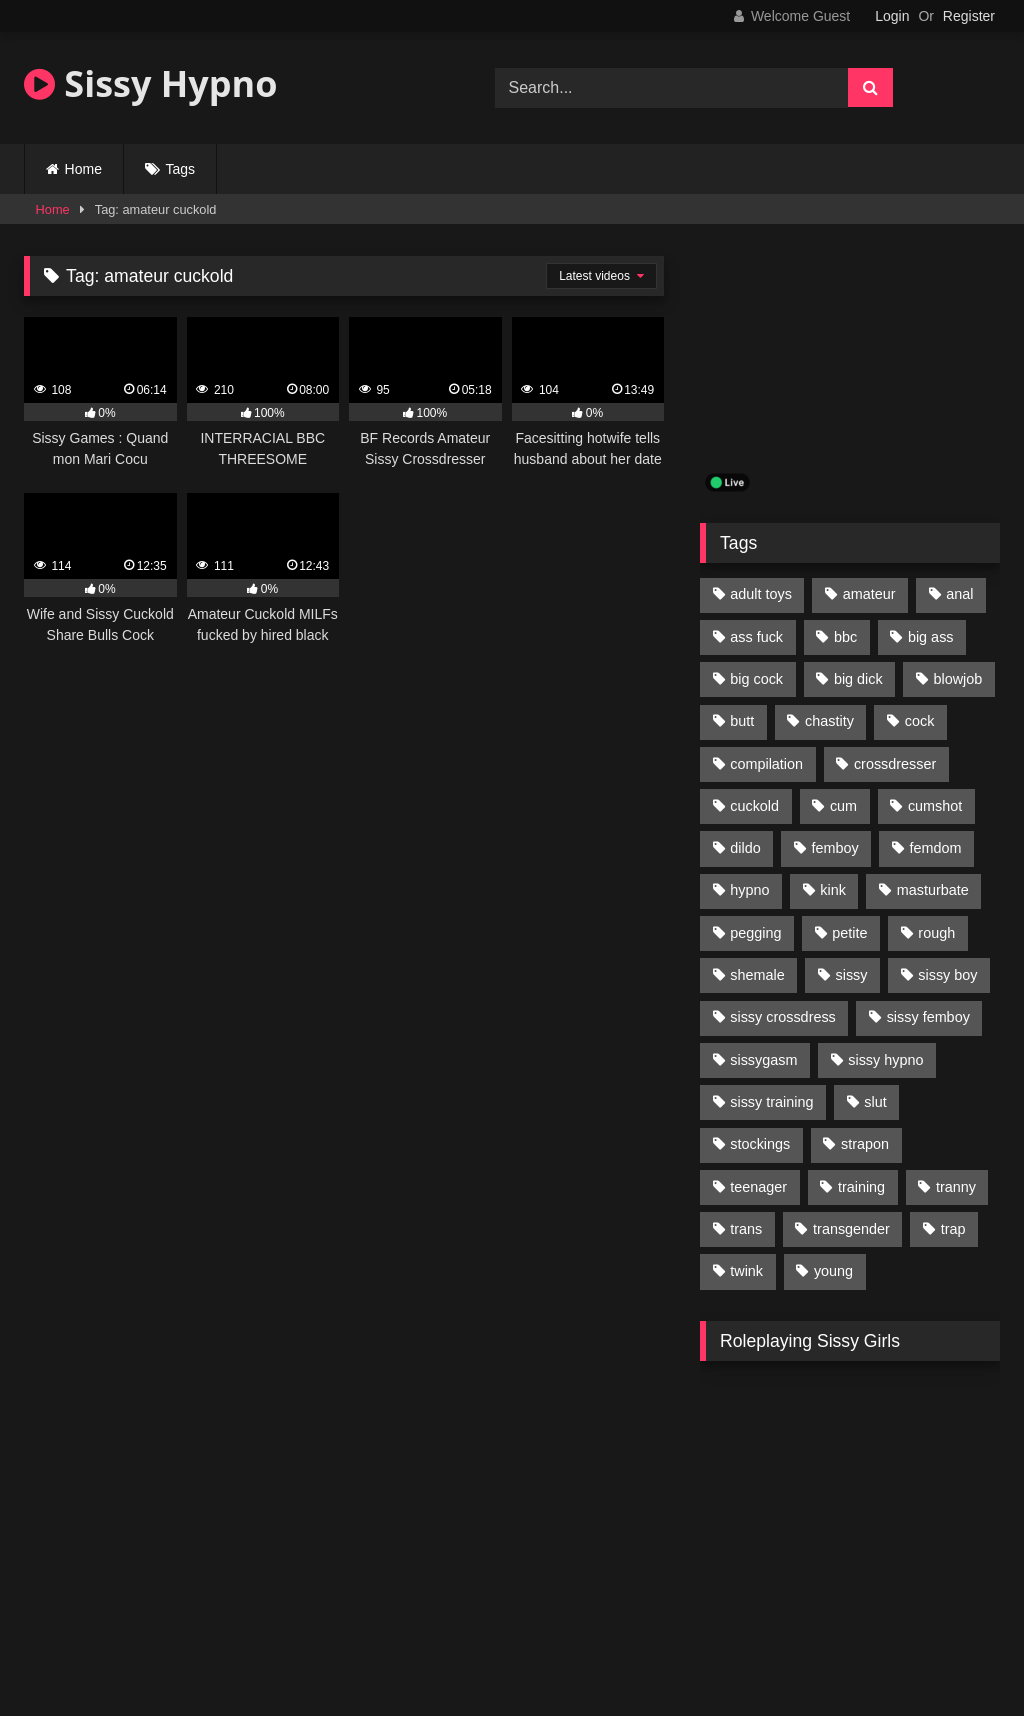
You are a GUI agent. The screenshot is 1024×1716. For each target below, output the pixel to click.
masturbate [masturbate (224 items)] (933, 890)
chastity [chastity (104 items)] (829, 721)
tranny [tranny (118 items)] (956, 1187)
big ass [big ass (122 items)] (931, 637)
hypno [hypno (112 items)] (749, 890)
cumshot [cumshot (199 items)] (935, 806)
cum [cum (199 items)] (843, 806)
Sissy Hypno (151, 83)
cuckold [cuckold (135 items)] (754, 806)
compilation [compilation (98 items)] (766, 764)
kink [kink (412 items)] (833, 890)
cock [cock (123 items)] (920, 721)
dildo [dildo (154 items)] (745, 848)
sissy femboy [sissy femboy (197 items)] (928, 1017)
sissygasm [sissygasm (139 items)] (763, 1060)
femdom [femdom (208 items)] (936, 848)
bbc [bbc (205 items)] (845, 637)
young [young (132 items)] (833, 1271)
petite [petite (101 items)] (849, 933)
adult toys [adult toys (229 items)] (761, 594)
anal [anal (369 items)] (959, 594)
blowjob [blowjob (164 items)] (958, 679)
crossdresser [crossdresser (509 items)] (895, 764)
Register (969, 16)
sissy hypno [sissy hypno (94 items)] (885, 1060)
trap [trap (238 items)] (953, 1229)
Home (83, 169)
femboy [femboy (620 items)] (835, 848)
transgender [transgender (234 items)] (851, 1229)
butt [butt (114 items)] (742, 721)
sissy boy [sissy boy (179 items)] (947, 975)
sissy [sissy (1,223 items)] (852, 975)
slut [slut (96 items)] (875, 1102)
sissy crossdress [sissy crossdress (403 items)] (783, 1017)
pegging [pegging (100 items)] (755, 933)
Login (892, 16)
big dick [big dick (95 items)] (858, 679)
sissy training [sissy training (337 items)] (771, 1102)
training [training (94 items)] (861, 1187)
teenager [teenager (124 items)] (758, 1187)
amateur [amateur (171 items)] (869, 594)
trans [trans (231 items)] (746, 1229)
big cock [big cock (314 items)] (756, 679)
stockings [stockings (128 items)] (760, 1144)
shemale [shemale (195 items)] (757, 975)
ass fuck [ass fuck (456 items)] (756, 637)
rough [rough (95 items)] (936, 933)
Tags (181, 169)
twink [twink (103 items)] (746, 1271)
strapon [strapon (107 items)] (865, 1144)
